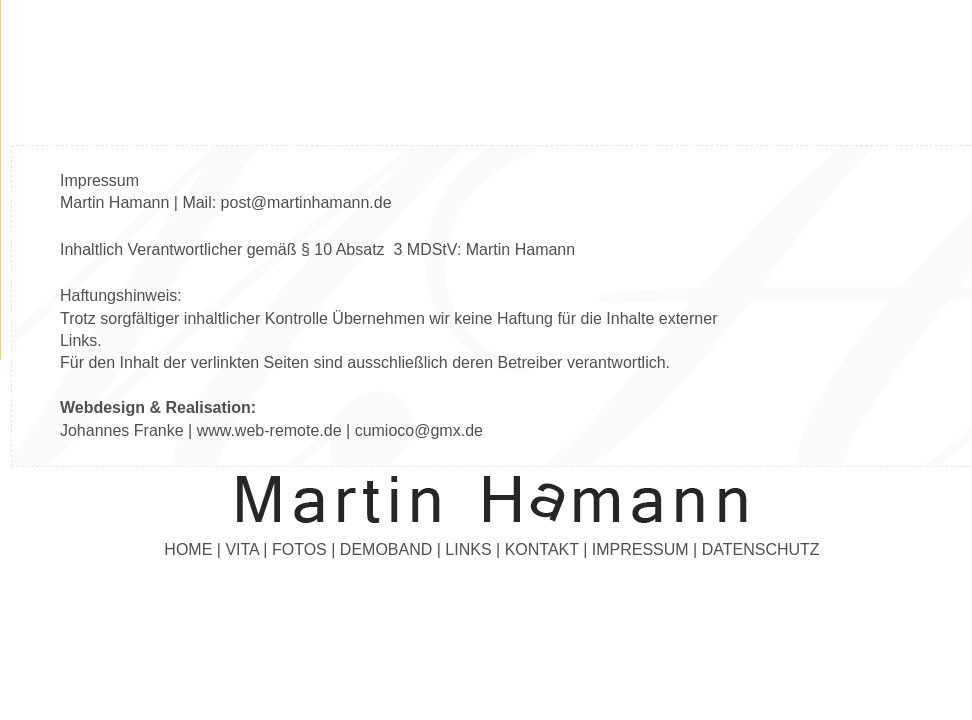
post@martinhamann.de (306, 202)
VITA (242, 549)
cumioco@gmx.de (419, 430)
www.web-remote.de (269, 430)
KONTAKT (542, 549)
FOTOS (299, 549)
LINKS (468, 549)
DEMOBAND (386, 549)
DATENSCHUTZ (761, 549)
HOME (188, 549)
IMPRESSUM (640, 549)
